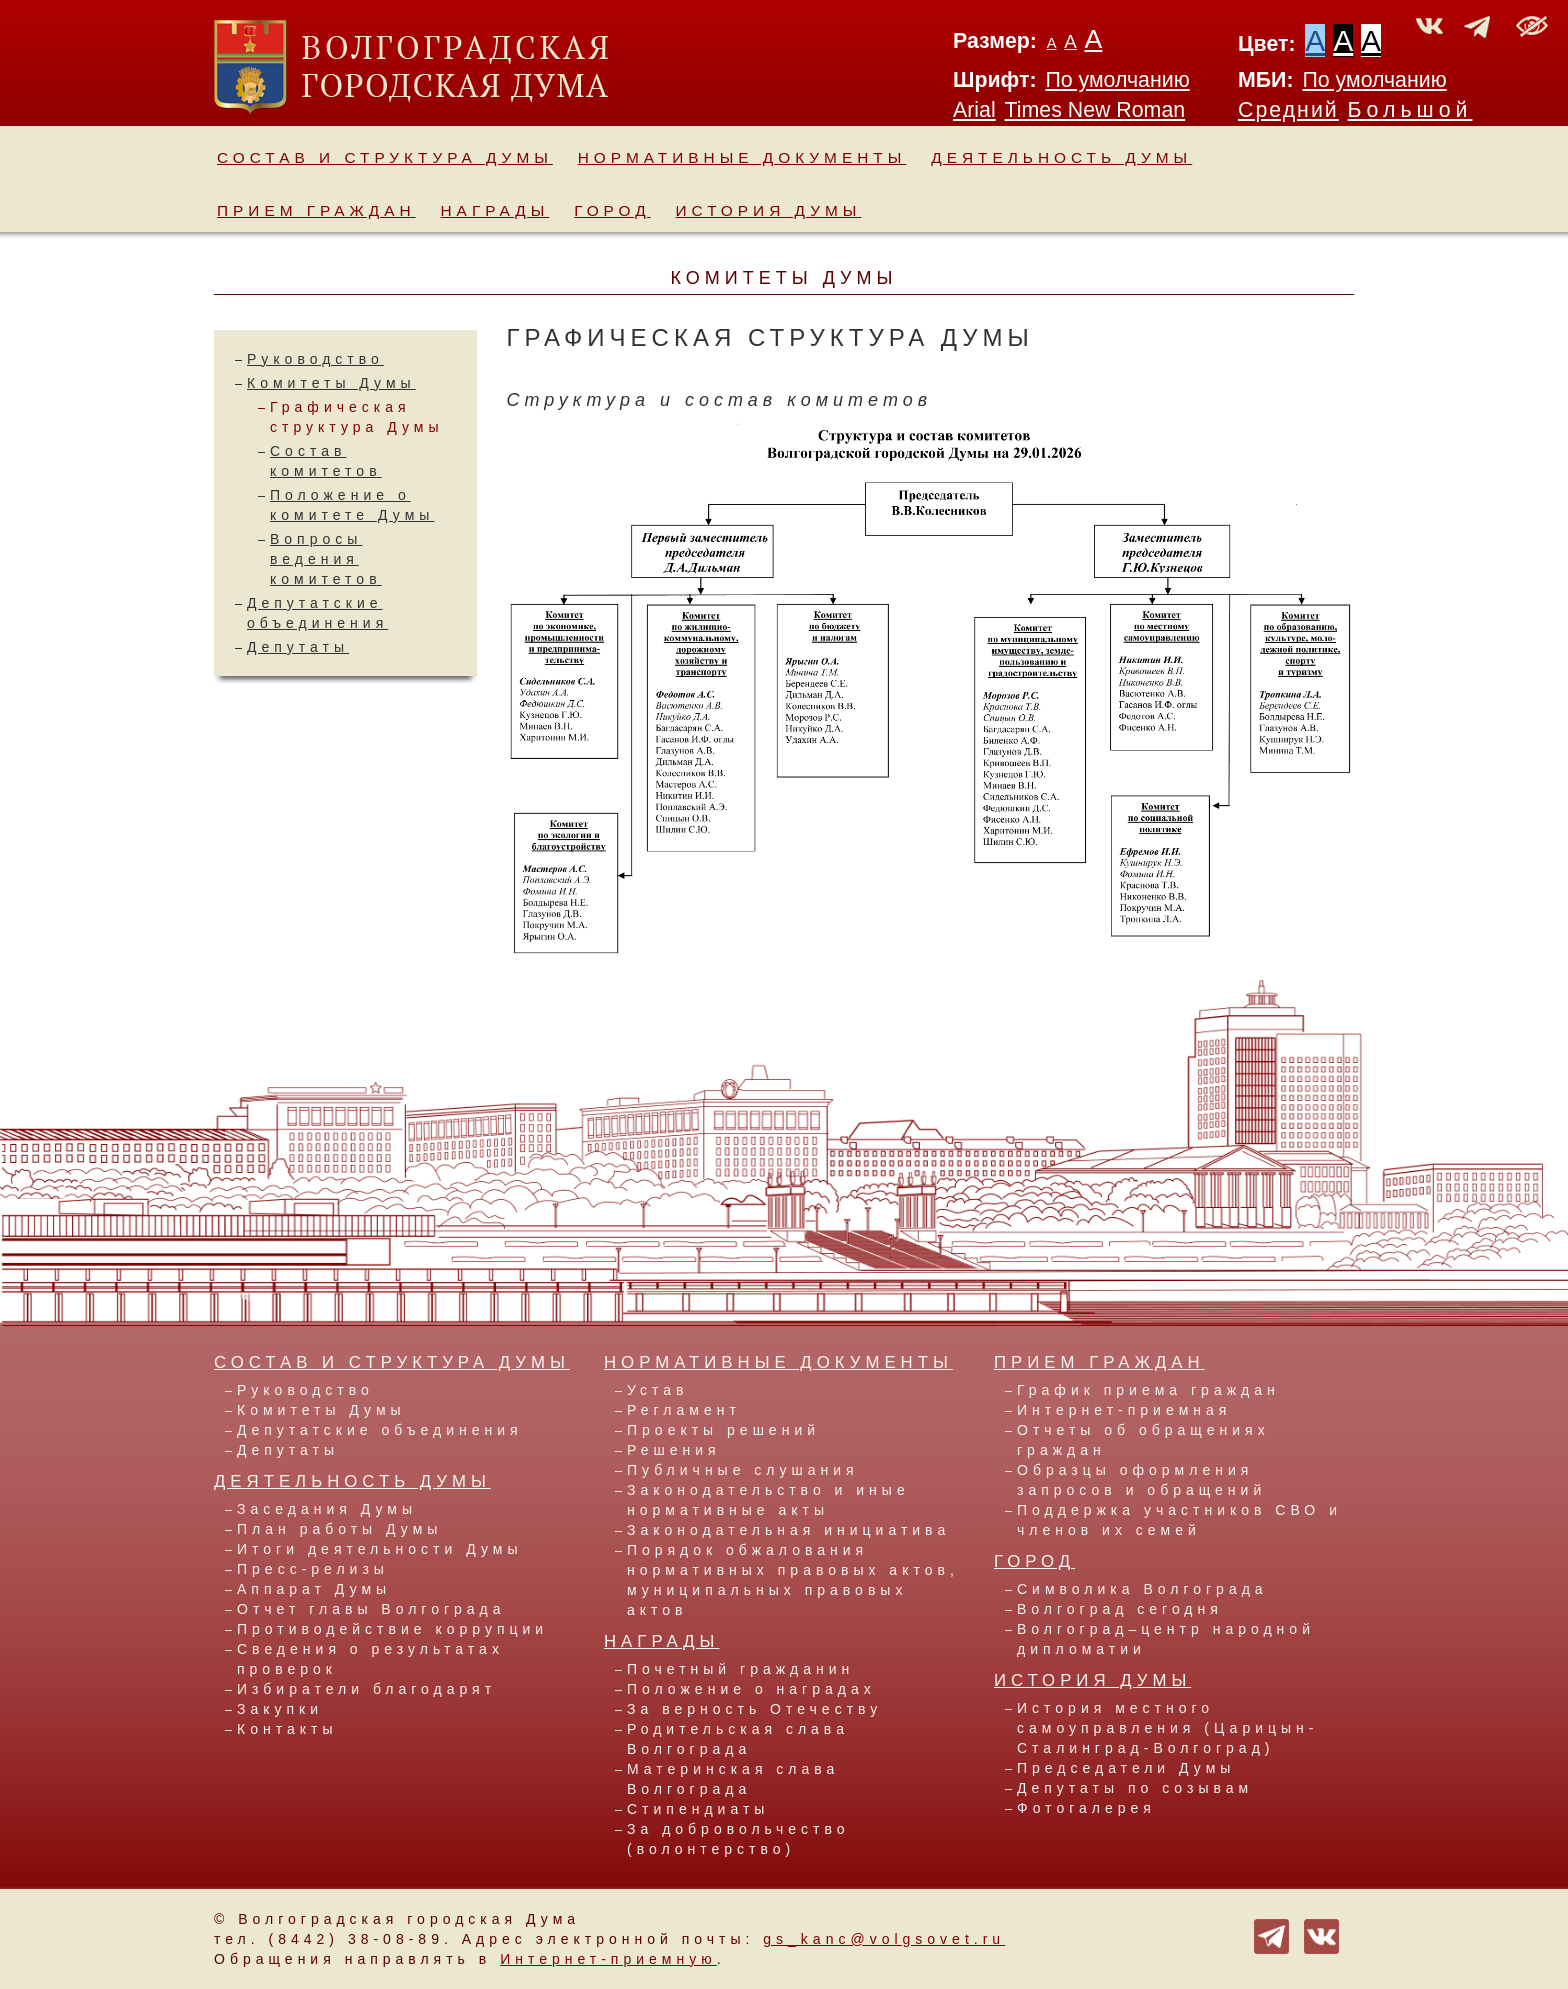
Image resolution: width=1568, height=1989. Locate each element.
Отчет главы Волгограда (371, 1609)
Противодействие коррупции (392, 1629)
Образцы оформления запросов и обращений (1141, 1480)
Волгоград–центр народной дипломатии (1166, 1639)
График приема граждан (1148, 1390)
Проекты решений (723, 1430)
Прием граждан (316, 210)
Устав (657, 1390)
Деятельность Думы (1061, 157)
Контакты (287, 1729)
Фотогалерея (1086, 1808)
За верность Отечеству (754, 1709)
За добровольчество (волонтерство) (738, 1839)
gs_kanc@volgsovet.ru (884, 1939)
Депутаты (298, 647)
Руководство (315, 359)
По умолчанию (1117, 80)
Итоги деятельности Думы (379, 1549)
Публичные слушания (743, 1470)
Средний (1288, 110)
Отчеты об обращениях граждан (1143, 1440)
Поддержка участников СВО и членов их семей (1179, 1520)
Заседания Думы (327, 1509)
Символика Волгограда (1142, 1589)
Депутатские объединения (380, 1430)
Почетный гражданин (740, 1669)
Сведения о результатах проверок (370, 1659)
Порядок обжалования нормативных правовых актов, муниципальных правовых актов (793, 1580)
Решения (674, 1450)
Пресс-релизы (313, 1569)
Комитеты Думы (331, 383)
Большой (1410, 110)
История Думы (769, 210)
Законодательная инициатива (788, 1530)
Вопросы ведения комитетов (326, 559)
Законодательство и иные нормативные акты (768, 1500)
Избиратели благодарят (366, 1689)
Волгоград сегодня (1120, 1609)
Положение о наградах (751, 1689)
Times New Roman (1095, 110)
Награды (495, 210)
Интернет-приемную (608, 1959)
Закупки (280, 1709)
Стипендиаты (698, 1809)
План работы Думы (339, 1529)
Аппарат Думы (314, 1589)
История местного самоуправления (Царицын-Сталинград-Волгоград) (1167, 1728)
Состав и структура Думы (385, 157)
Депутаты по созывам (1135, 1788)
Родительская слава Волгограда (738, 1739)
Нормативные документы (742, 157)
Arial (974, 110)
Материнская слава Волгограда (733, 1779)
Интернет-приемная (1124, 1410)
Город (612, 210)
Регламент (684, 1410)
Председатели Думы (1126, 1768)
